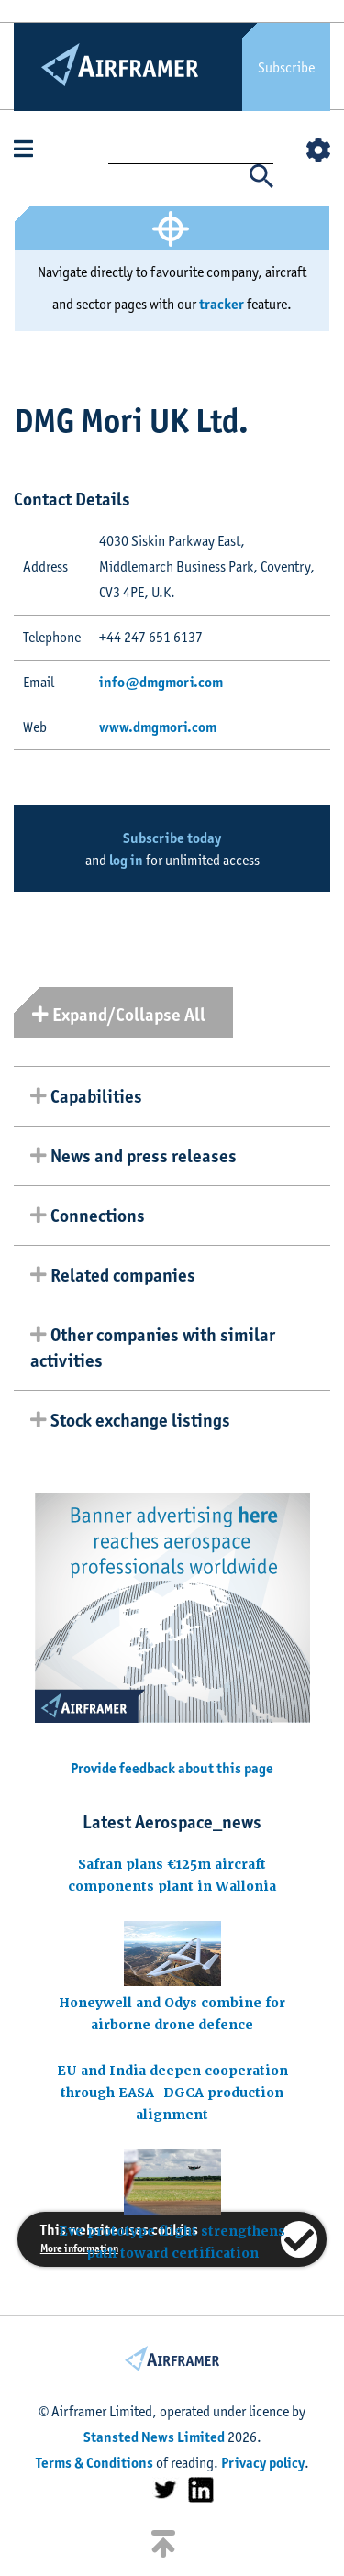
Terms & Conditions (94, 2462)
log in (126, 860)
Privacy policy (263, 2462)
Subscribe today (172, 838)
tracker (221, 304)
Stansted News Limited (154, 2437)
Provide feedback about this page (172, 1768)
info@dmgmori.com (161, 682)
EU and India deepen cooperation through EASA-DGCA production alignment (172, 2092)
